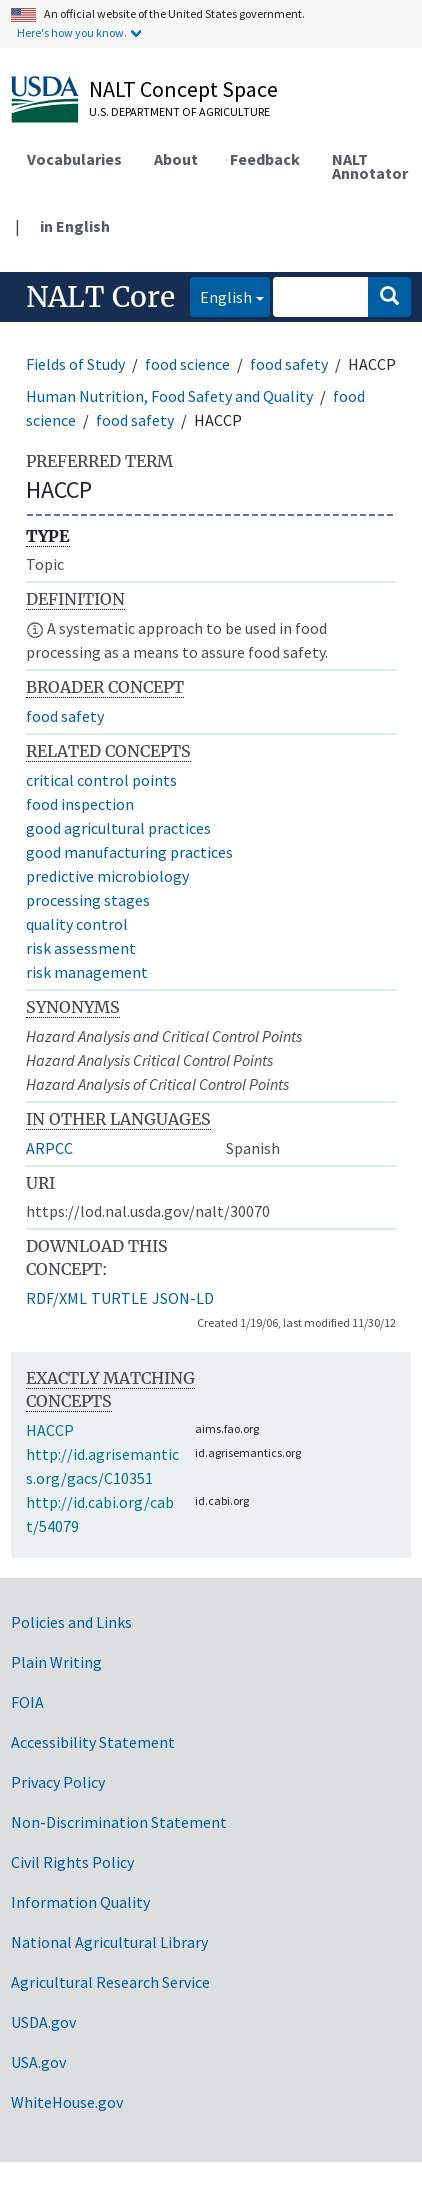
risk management (87, 972)
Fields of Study (75, 364)
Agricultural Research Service (110, 1982)
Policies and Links (71, 1622)
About (176, 159)
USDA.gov (43, 2022)
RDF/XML (56, 1298)
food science (187, 364)
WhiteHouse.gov (67, 2102)
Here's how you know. (72, 32)
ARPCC (49, 1148)
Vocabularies (74, 159)
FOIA (27, 1702)
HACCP (50, 1430)
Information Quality (80, 1902)
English (221, 295)
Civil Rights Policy (72, 1862)
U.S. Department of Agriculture (179, 111)
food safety (289, 364)
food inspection (80, 804)
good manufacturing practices (129, 852)
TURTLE (119, 1298)
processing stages (88, 900)
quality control (77, 924)
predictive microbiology (107, 876)
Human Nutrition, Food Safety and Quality (169, 396)
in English (75, 226)
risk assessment (81, 948)
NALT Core (100, 297)
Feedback (265, 159)
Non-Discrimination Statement (119, 1822)
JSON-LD (183, 1298)
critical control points (101, 780)
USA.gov (38, 2062)
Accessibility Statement (93, 1742)
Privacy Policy (58, 1782)
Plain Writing (56, 1662)
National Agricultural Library (109, 1942)
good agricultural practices (118, 828)
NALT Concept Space (183, 89)
